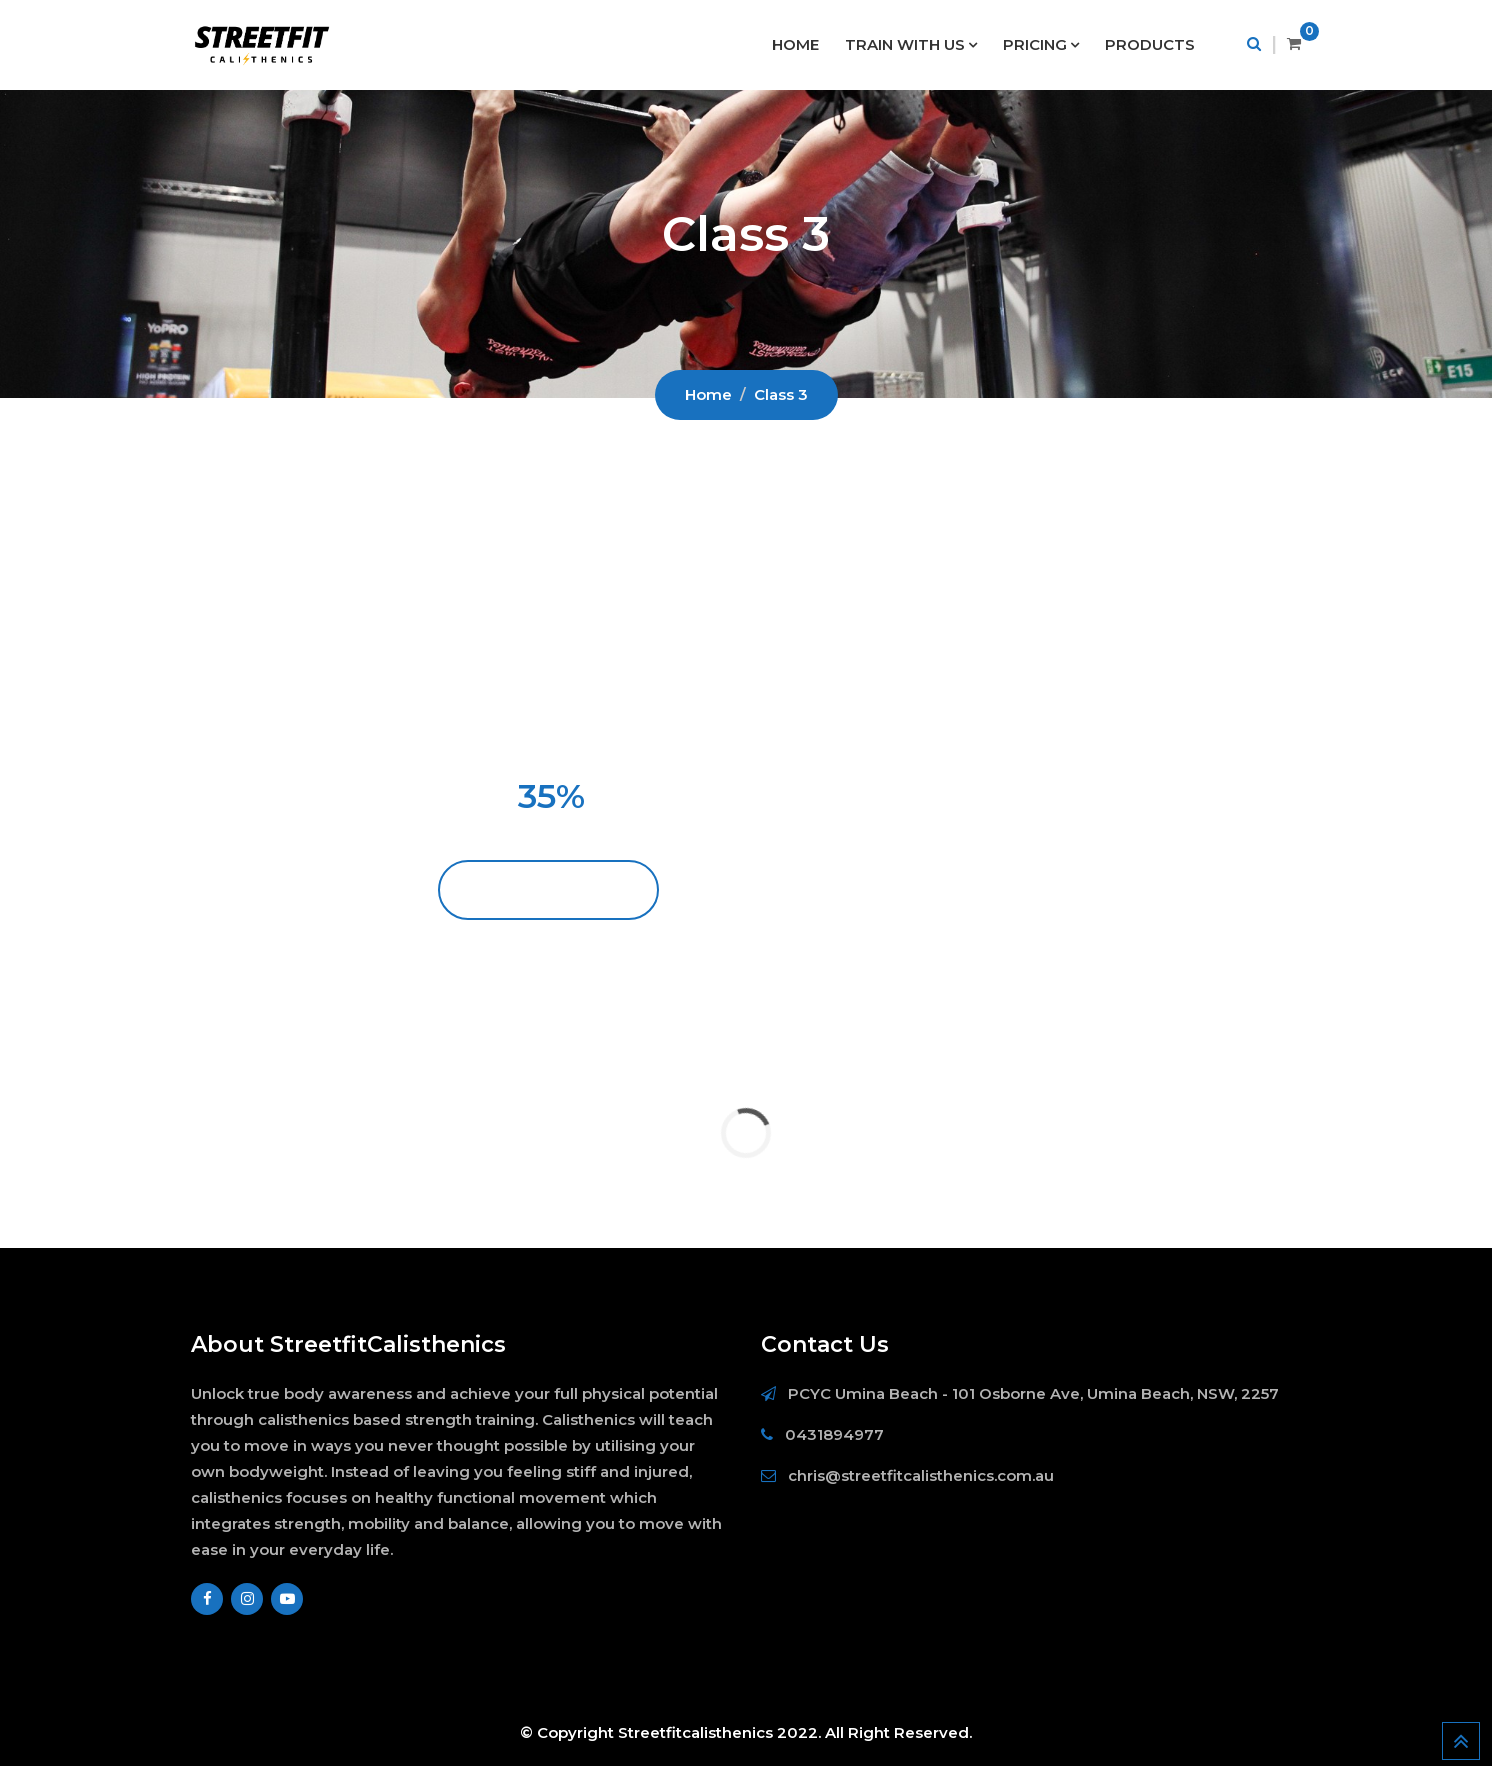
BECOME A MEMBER (549, 890)
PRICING (1035, 44)
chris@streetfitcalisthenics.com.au (921, 1475)
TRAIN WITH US (905, 44)
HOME (795, 44)
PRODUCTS (1150, 44)
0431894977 (834, 1434)
